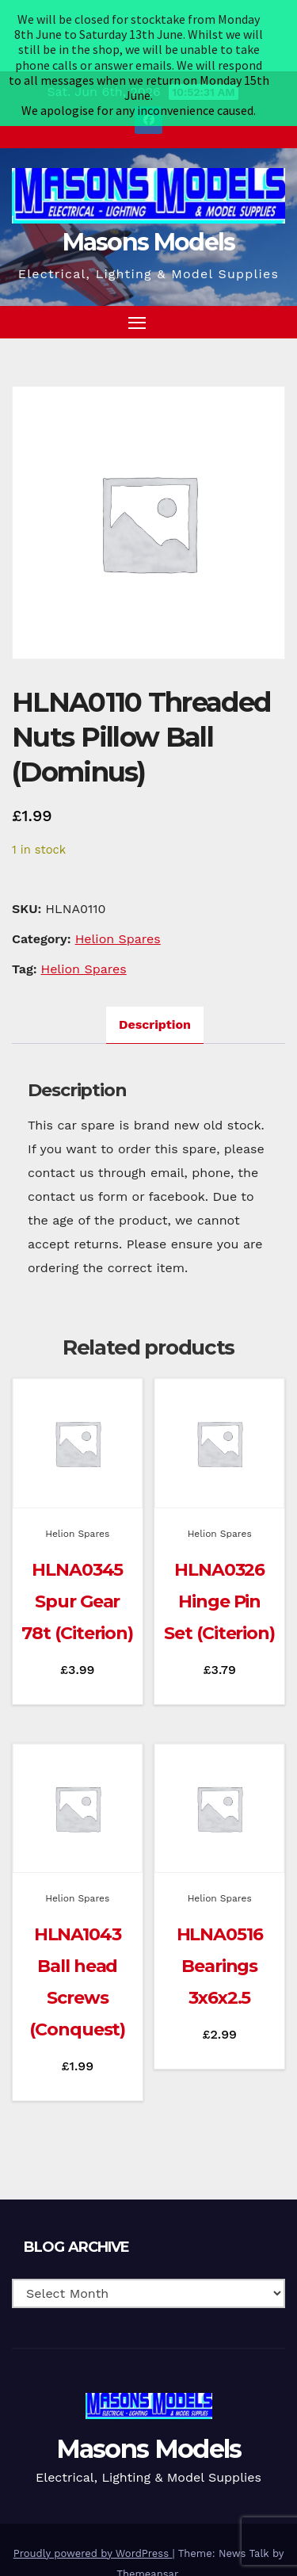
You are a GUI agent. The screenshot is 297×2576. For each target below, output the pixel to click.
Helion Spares (118, 896)
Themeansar (146, 2531)
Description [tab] (155, 982)
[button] (244, 279)
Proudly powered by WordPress (93, 2511)
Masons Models (149, 200)
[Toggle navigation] (137, 280)
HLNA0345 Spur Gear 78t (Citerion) (77, 1559)
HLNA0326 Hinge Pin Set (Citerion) (219, 1559)
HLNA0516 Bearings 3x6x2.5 (220, 1924)
